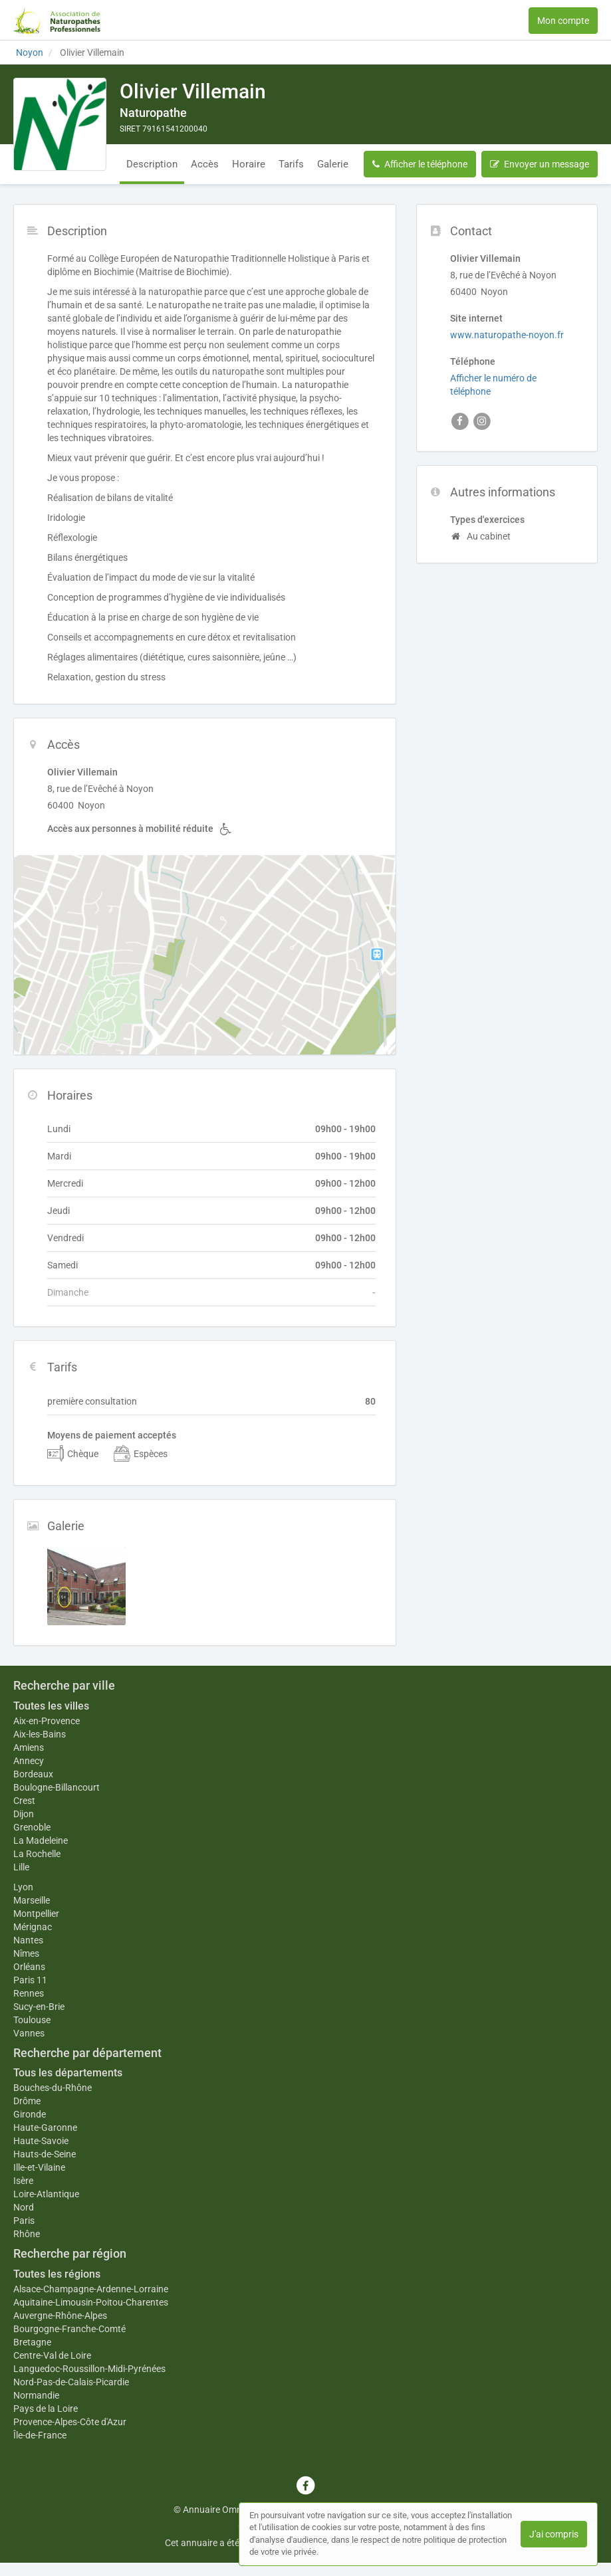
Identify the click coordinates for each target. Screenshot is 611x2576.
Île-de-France (39, 2435)
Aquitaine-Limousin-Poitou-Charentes (90, 2302)
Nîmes (26, 1953)
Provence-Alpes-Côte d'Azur (69, 2422)
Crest (24, 1800)
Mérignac (32, 1927)
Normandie (36, 2395)
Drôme (27, 2101)
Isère (23, 2180)
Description (152, 164)
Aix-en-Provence (46, 1721)
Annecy (28, 1760)
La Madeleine (40, 1840)
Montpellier (36, 1913)
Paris (24, 2220)
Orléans (29, 1966)
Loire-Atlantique (46, 2194)
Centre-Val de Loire (52, 2355)
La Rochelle (37, 1853)
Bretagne (32, 2342)
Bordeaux (33, 1774)
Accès (205, 164)
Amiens (28, 1747)
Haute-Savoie (40, 2140)
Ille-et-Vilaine (39, 2167)
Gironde (29, 2114)
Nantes (28, 1940)
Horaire (248, 164)
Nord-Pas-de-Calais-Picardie (71, 2382)
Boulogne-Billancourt (56, 1787)
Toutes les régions (56, 2274)
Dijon (23, 1814)
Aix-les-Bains (39, 1734)
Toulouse (32, 2020)
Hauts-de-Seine (44, 2154)
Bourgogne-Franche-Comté (69, 2329)
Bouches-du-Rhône (52, 2087)
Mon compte (563, 20)
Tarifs (291, 164)
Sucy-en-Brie (38, 2006)
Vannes (29, 2033)
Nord (23, 2207)
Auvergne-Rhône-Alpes (60, 2315)
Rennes (28, 1993)
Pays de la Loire (45, 2408)
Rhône (26, 2234)
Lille (21, 1867)
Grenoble (32, 1827)
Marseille (31, 1900)
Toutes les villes (51, 1706)
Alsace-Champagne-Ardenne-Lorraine (90, 2289)
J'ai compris (553, 2534)
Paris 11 (30, 1980)
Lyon (23, 1887)
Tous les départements (67, 2072)
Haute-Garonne (45, 2127)
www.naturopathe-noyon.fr (507, 335)
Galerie (332, 164)
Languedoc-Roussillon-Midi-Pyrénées (89, 2368)
